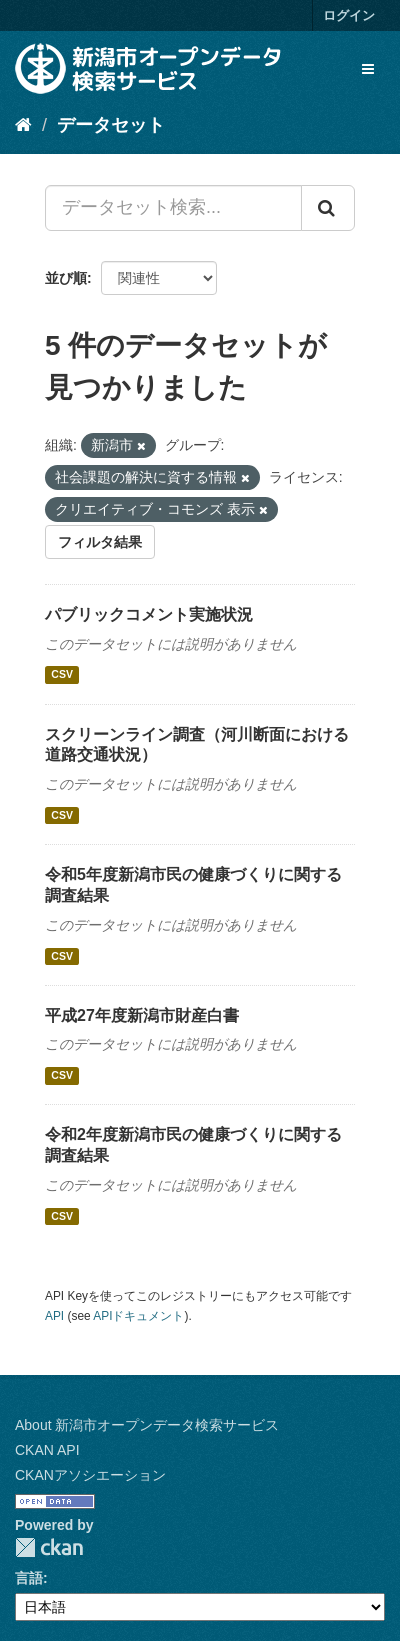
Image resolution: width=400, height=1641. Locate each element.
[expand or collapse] (368, 69)
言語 (29, 1578)
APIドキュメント (138, 1316)
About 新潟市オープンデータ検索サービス (147, 1425)
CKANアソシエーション (90, 1475)
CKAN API (47, 1450)
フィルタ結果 (100, 542)
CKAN (49, 1547)
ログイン (349, 15)
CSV (62, 675)
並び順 (66, 278)
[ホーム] (23, 125)
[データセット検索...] (173, 208)
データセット (111, 125)
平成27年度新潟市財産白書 (142, 1015)
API (54, 1316)
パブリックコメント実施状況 (149, 614)
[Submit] (328, 208)
